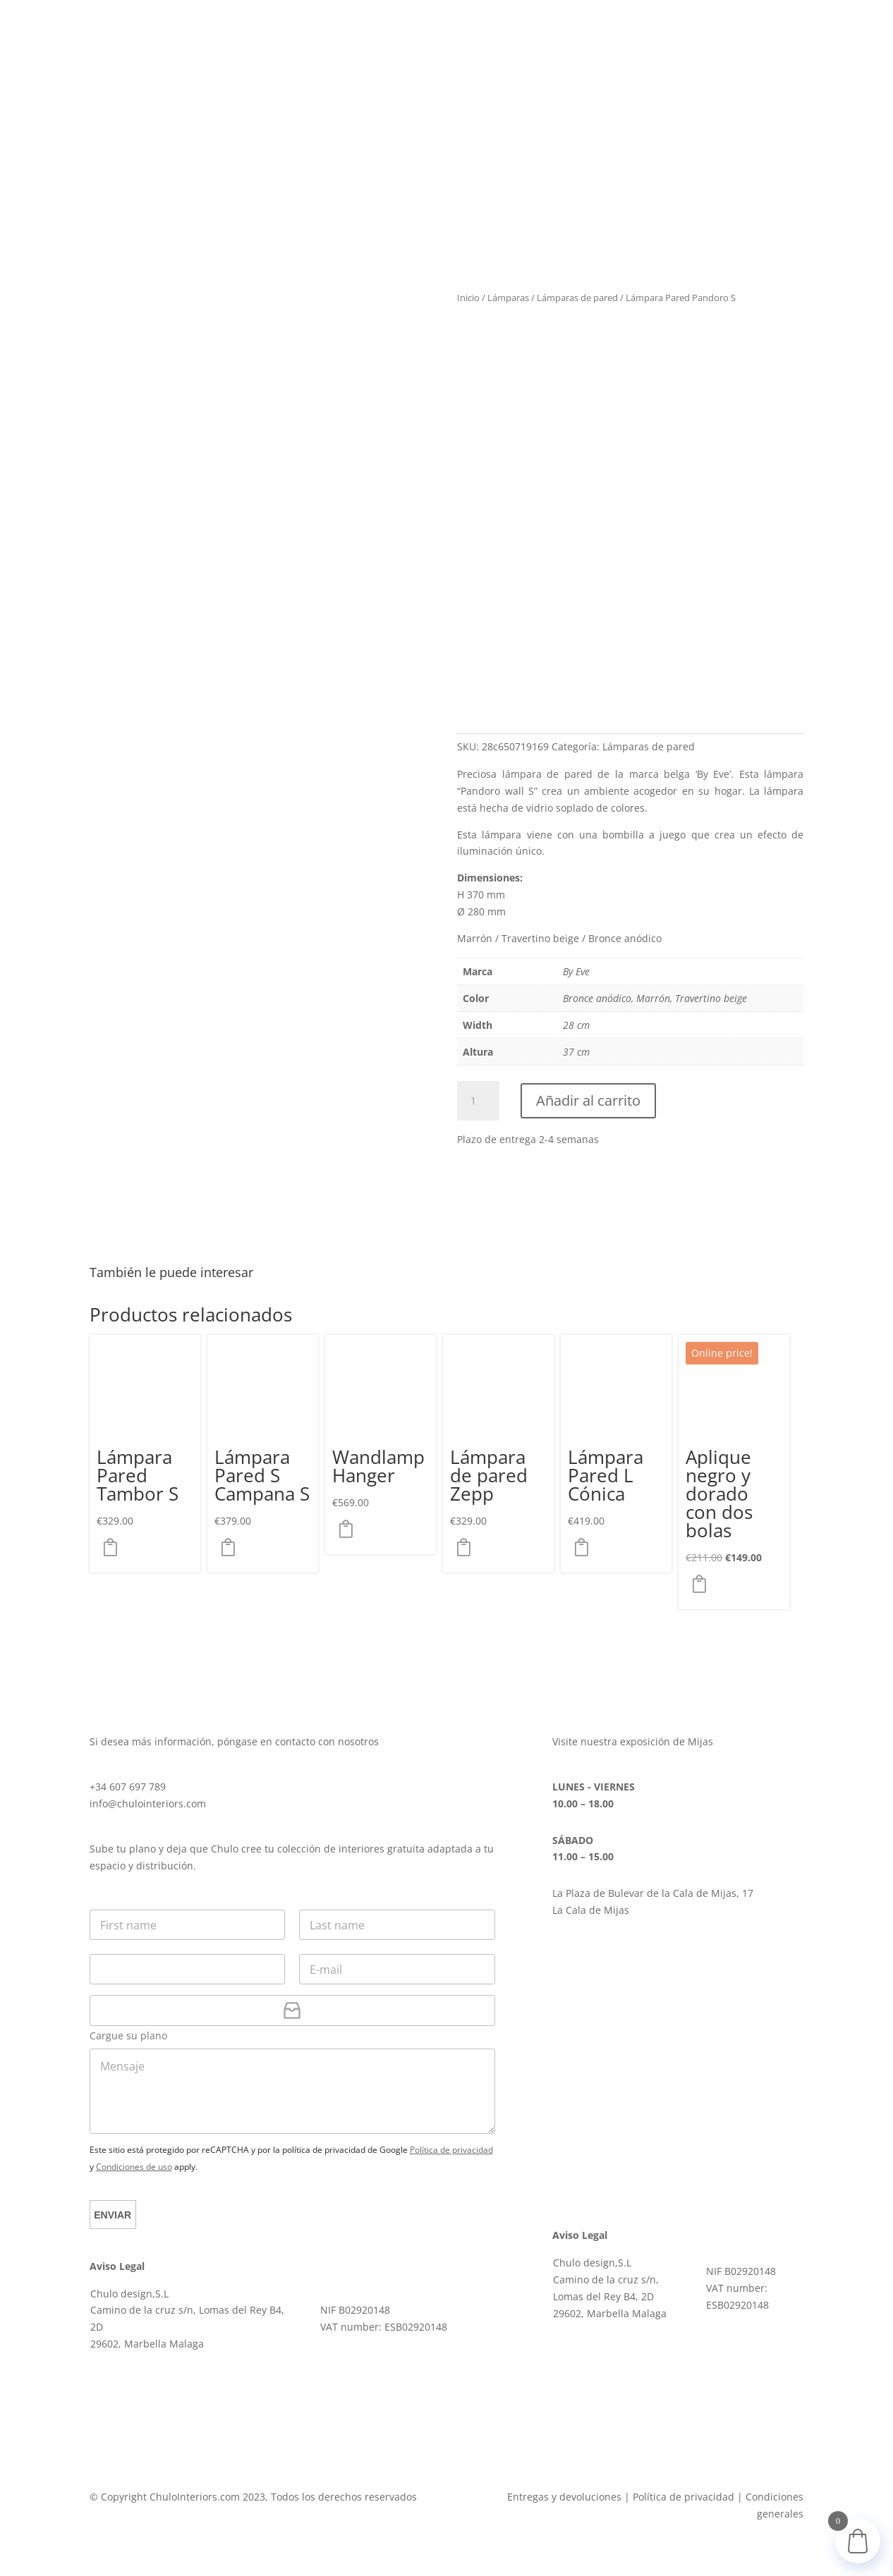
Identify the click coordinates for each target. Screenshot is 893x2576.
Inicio (468, 297)
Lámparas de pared (577, 297)
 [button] (703, 1584)
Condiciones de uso (134, 2166)
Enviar (115, 2215)
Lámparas (508, 297)
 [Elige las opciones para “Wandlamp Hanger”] (349, 1529)
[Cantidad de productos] (478, 1101)
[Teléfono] (188, 1969)
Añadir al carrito (588, 1100)
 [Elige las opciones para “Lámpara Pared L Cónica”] (585, 1547)
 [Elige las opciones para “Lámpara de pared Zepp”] (467, 1547)
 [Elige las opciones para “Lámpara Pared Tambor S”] (114, 1547)
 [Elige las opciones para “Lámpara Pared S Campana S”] (232, 1547)
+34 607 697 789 (128, 1786)
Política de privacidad (451, 2149)
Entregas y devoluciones (564, 2496)
